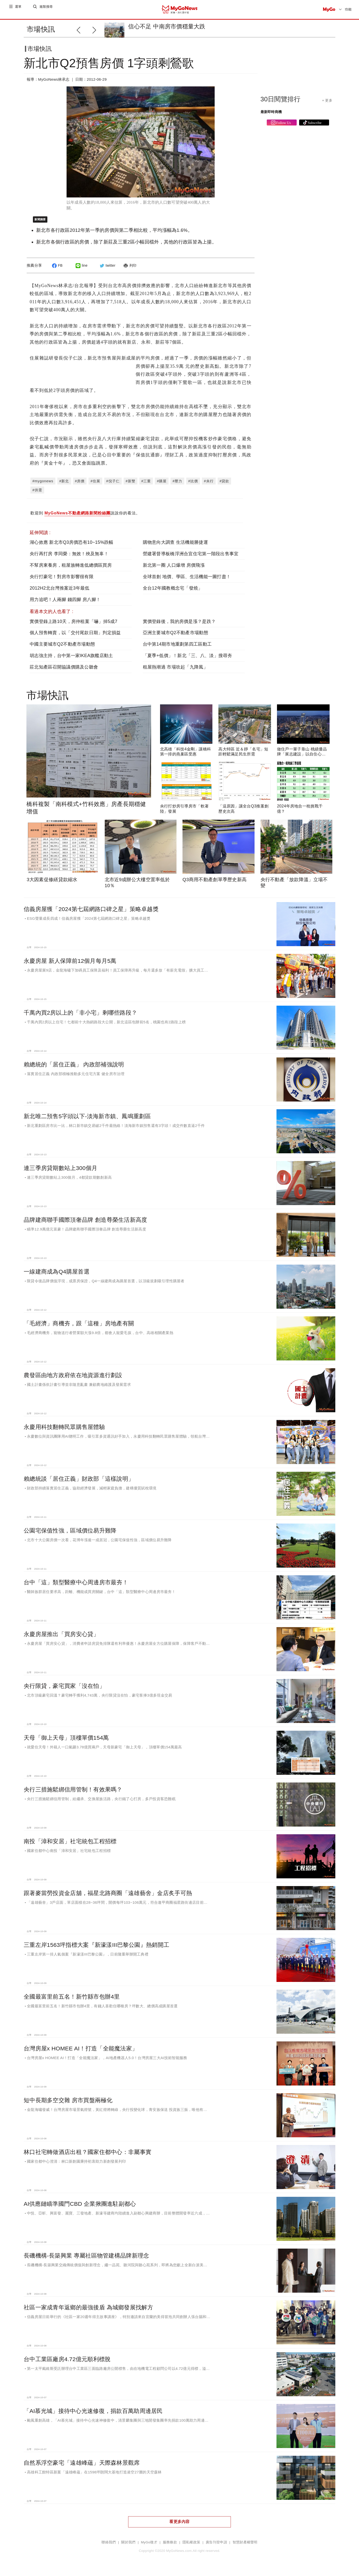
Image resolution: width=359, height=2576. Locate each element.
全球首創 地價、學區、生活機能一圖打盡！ (187, 580)
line (81, 269)
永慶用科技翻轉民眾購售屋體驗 (64, 1431)
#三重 (146, 485)
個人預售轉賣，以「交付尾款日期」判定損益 (75, 636)
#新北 (64, 485)
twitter (106, 269)
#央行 (209, 485)
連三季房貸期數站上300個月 (60, 1172)
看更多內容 (179, 2525)
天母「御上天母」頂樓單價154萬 (66, 1741)
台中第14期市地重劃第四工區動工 (177, 648)
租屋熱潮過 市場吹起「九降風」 (175, 671)
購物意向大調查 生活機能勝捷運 (175, 546)
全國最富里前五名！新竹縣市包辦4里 (72, 2000)
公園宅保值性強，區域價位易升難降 (70, 1534)
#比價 (193, 485)
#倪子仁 (113, 485)
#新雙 (130, 485)
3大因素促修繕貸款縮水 (52, 883)
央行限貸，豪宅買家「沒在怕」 (64, 1690)
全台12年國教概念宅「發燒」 (173, 592)
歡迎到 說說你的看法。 (85, 517)
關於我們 (128, 2546)
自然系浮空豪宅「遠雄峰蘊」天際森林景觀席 (82, 2466)
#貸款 (224, 485)
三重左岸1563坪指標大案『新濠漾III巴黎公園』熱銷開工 (96, 1949)
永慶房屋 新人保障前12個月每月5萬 (70, 965)
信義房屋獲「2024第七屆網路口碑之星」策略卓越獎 (91, 913)
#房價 (80, 485)
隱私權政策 (191, 2546)
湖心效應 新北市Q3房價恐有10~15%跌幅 (71, 546)
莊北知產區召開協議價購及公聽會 (64, 671)
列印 (129, 269)
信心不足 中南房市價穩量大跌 (166, 26)
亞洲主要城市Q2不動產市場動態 (175, 636)
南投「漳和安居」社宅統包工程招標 (70, 1845)
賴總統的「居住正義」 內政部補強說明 (74, 1068)
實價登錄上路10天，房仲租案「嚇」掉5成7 (73, 625)
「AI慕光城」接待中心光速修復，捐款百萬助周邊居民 (93, 2415)
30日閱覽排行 (281, 103)
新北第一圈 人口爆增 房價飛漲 (174, 569)
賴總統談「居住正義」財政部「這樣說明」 (79, 1482)
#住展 (95, 485)
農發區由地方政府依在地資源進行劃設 (73, 1379)
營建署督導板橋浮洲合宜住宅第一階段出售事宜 (191, 557)
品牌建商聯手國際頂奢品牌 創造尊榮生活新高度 (85, 1224)
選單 (18, 9)
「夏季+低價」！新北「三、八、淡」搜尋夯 (187, 659)
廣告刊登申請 (216, 2546)
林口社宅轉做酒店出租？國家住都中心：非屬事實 (87, 2156)
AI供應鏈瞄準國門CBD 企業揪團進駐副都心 (80, 2208)
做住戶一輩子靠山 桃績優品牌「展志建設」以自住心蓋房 (302, 758)
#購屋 (162, 485)
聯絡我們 (108, 2546)
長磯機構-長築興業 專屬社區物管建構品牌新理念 (86, 2259)
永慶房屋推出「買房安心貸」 (61, 1638)
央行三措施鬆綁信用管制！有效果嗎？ (73, 1793)
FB (57, 269)
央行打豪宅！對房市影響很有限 (61, 580)
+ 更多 (327, 104)
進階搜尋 (46, 9)
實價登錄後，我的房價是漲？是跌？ (179, 625)
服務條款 (170, 2546)
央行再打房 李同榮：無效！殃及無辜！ (69, 557)
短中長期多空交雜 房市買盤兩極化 (68, 2104)
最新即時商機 (271, 116)
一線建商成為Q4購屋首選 (57, 1275)
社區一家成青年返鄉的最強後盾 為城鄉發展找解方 (88, 2311)
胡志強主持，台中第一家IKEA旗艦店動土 (71, 659)
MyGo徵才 (149, 2546)
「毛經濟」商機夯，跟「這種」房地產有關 (79, 1327)
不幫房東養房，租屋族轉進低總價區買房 (71, 569)
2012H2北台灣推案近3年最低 (59, 592)
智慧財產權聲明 (245, 2546)
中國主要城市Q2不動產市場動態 (62, 648)
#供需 (37, 494)
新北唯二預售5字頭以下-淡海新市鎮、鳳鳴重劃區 (87, 1120)
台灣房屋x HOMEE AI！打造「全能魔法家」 (81, 2052)
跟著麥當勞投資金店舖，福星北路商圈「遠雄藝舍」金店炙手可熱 (108, 1897)
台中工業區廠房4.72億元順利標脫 (67, 2363)
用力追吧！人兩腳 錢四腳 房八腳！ (65, 603)
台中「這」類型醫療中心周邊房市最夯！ (76, 1586)
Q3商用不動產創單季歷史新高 (214, 883)
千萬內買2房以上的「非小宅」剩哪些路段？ (80, 1016)
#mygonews (42, 485)
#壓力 (177, 485)
